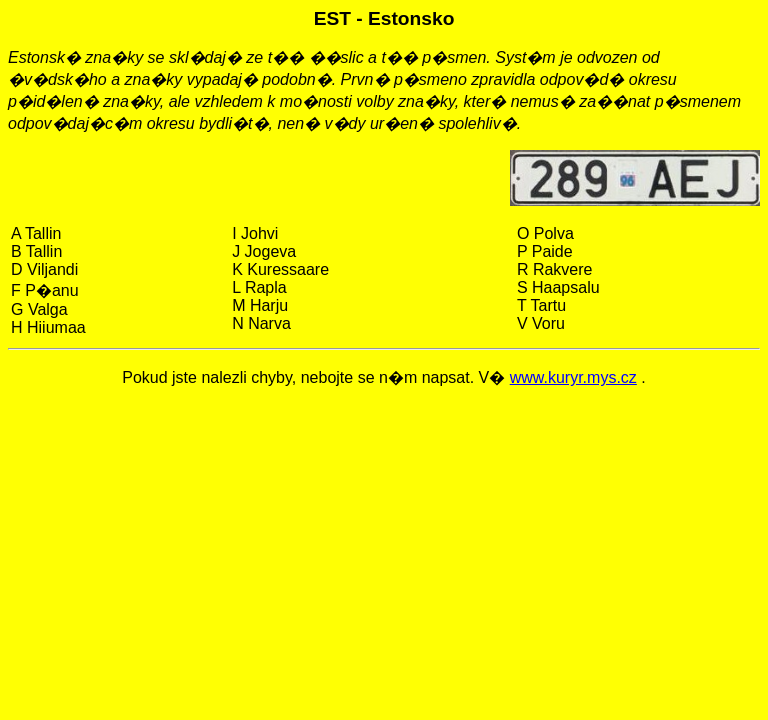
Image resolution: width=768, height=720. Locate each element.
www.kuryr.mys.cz (573, 377)
